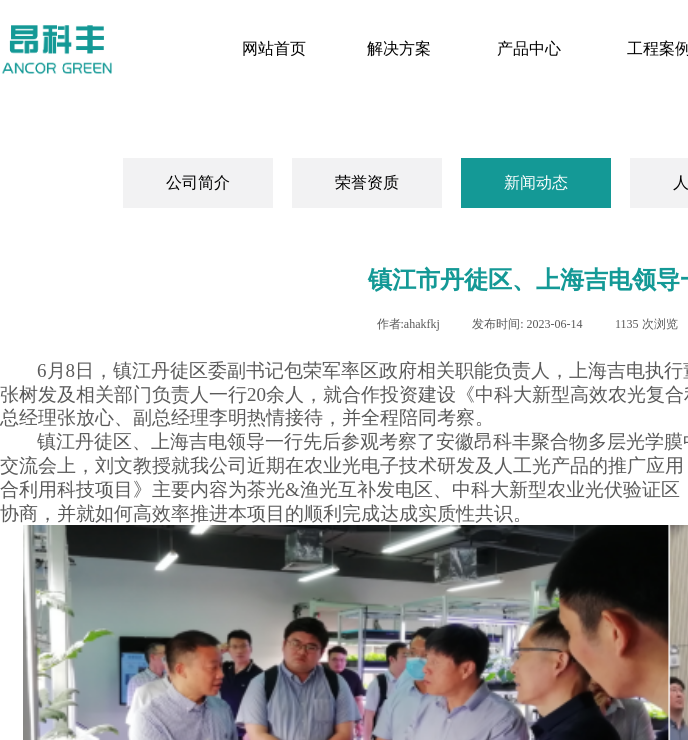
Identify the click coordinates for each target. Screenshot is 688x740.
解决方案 (399, 48)
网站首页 (274, 48)
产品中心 (529, 48)
